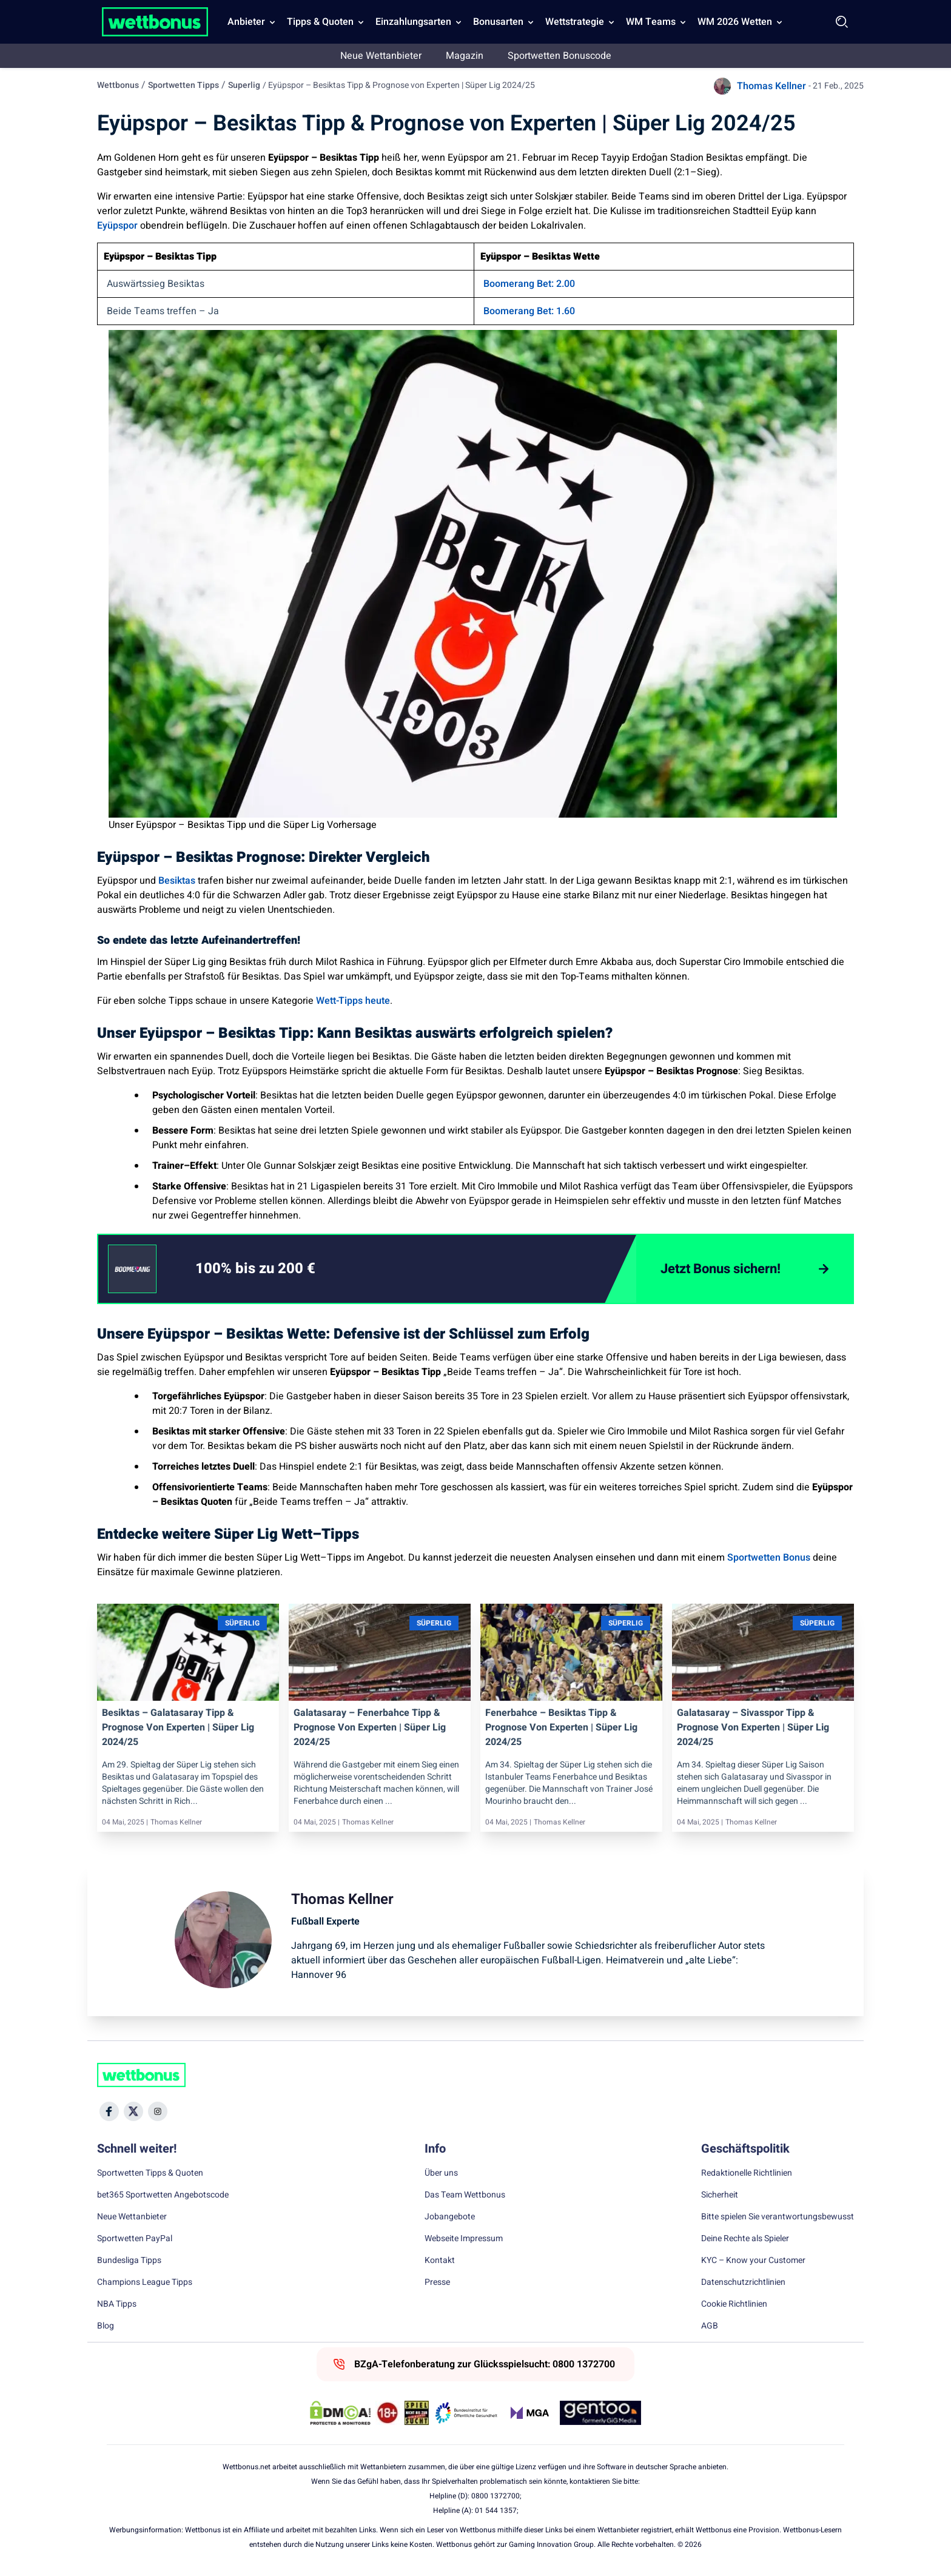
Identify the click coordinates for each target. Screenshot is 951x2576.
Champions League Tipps (144, 2282)
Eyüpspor (117, 225)
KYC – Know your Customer (753, 2261)
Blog (105, 2326)
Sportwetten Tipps (183, 85)
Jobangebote (450, 2217)
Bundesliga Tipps (129, 2261)
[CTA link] (132, 1269)
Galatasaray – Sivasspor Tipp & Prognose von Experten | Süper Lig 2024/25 (753, 1727)
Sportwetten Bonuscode (559, 56)
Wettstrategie (574, 22)
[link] (279, 1269)
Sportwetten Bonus (767, 1557)
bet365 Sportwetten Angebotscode (163, 2195)
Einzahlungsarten (413, 22)
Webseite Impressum (464, 2239)
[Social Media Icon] (109, 2111)
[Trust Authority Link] (466, 2413)
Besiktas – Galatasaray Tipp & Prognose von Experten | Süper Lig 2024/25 (178, 1727)
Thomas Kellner (771, 86)
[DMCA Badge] (340, 2413)
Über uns (441, 2173)
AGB (709, 2326)
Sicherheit (719, 2195)
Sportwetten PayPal (134, 2239)
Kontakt (440, 2261)
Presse (437, 2282)
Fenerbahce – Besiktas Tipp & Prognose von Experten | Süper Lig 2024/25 (561, 1727)
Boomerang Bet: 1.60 (529, 311)
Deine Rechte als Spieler (745, 2239)
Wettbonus (118, 85)
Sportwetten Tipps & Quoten (150, 2173)
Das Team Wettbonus (465, 2195)
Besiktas (176, 880)
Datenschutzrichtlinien (743, 2282)
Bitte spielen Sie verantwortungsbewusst (777, 2217)
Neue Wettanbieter (381, 56)
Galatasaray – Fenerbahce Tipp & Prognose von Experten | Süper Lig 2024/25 (370, 1727)
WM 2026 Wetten (734, 22)
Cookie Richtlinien (734, 2304)
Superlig (244, 85)
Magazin (464, 56)
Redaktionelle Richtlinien (746, 2173)
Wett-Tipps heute (352, 1001)
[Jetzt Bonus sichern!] (744, 1269)
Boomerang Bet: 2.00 (529, 284)
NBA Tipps (116, 2304)
